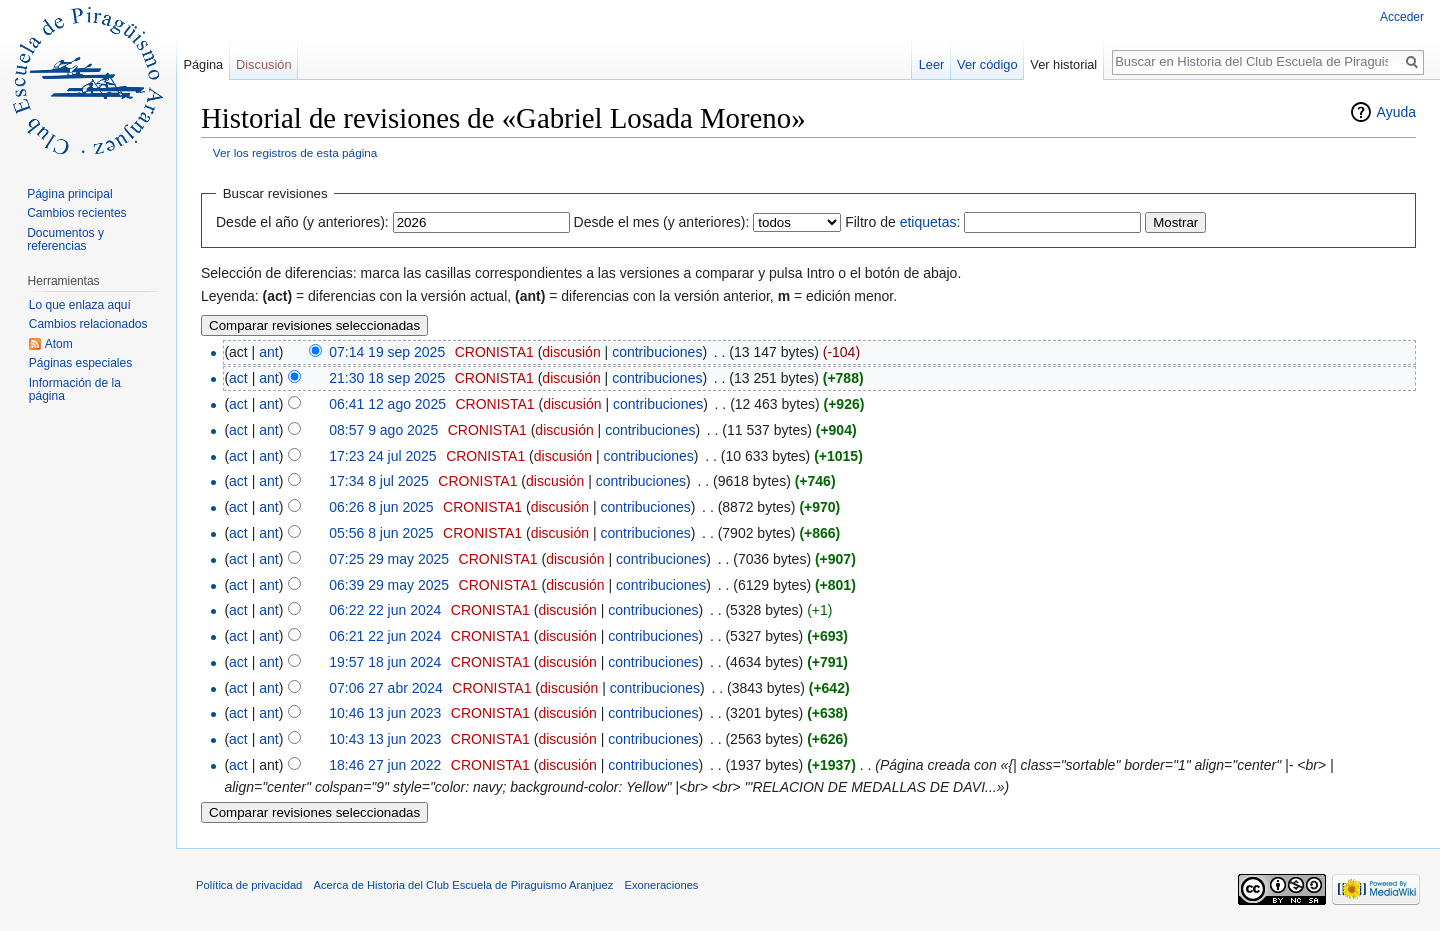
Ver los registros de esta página (295, 152)
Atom (59, 344)
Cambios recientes (76, 213)
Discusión (263, 64)
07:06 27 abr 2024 (386, 688)
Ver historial (1063, 64)
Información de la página (75, 390)
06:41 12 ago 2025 (387, 404)
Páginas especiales (80, 363)
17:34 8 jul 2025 (379, 481)
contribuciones (657, 352)
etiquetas (928, 222)
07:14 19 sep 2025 (387, 352)
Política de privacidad (249, 885)
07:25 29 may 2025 (389, 559)
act (238, 378)
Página (203, 64)
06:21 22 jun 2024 (385, 636)
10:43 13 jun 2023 (385, 739)
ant (268, 352)
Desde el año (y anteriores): (302, 222)
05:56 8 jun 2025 (381, 533)
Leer (932, 64)
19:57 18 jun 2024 (385, 662)
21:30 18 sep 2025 (387, 378)
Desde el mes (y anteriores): (662, 222)
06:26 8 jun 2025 (381, 507)
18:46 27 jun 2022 (385, 765)
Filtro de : (902, 222)
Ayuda (1396, 112)
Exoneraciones (661, 885)
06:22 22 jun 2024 (385, 610)
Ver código (987, 64)
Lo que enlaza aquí (80, 305)
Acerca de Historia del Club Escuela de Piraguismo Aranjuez (464, 885)
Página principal (69, 194)
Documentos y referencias (65, 240)
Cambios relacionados (88, 324)
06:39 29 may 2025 (389, 585)
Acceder (1402, 17)
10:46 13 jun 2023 (385, 713)
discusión (571, 352)
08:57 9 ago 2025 (383, 430)
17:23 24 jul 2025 (382, 456)
